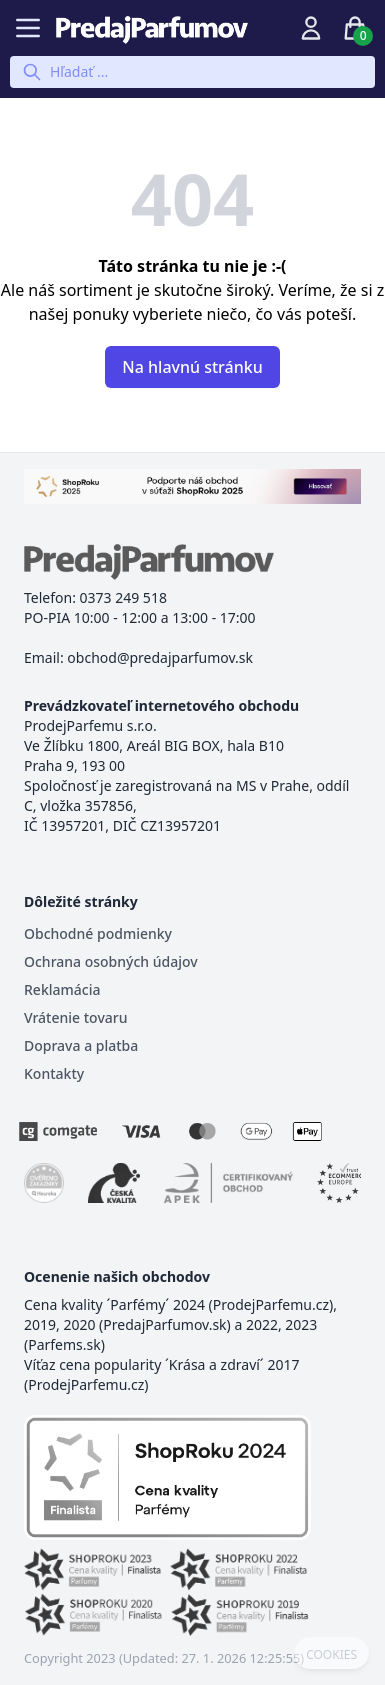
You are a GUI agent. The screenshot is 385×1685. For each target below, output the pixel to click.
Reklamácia (62, 989)
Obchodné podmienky (98, 933)
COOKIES (331, 1655)
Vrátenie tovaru (75, 1017)
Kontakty (54, 1073)
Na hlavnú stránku (192, 367)
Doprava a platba (81, 1045)
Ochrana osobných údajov (111, 961)
